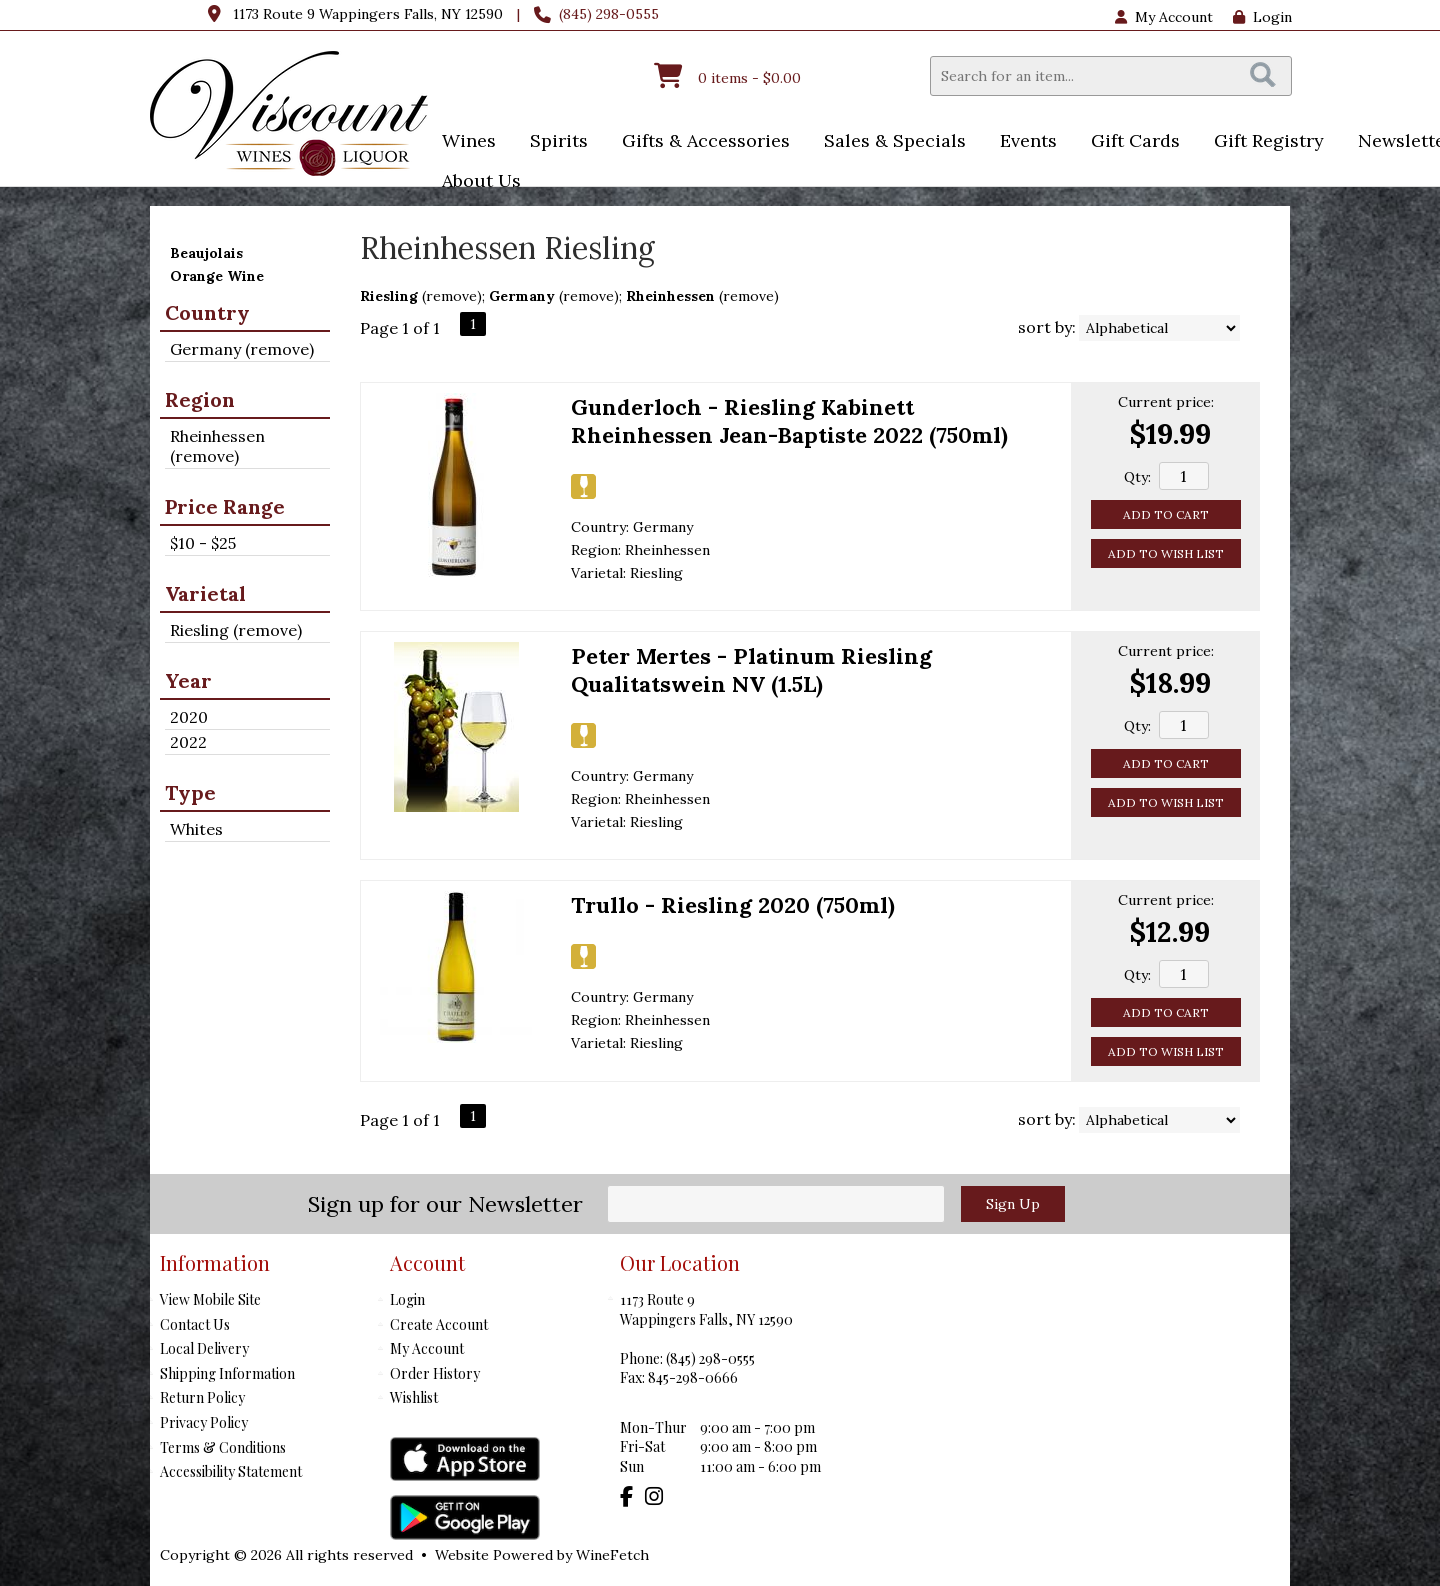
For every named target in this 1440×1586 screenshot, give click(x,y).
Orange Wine (217, 276)
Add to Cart (1166, 514)
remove (451, 296)
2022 (188, 742)
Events (1022, 142)
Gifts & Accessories (699, 142)
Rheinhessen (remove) (217, 446)
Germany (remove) (242, 349)
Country (207, 312)
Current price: (1166, 402)
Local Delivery (204, 1348)
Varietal (205, 593)
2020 (189, 717)
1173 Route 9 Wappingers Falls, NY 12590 (368, 14)
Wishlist (414, 1397)
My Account (427, 1348)
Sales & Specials (888, 142)
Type (190, 792)
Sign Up (1013, 1204)
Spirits (552, 142)
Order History (435, 1373)
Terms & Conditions (223, 1447)
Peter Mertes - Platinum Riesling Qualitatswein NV (751, 670)
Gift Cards (1135, 140)
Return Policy (202, 1397)
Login (1262, 17)
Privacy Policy (204, 1422)
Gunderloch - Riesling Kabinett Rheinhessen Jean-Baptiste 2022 (789, 421)
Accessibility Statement (231, 1471)
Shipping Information (227, 1373)
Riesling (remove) (236, 630)
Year (188, 680)
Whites (196, 829)
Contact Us (195, 1324)
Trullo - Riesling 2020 (733, 905)
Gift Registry (1269, 140)
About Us (475, 182)
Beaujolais (206, 253)
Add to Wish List (1166, 553)
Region (200, 399)
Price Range (225, 506)
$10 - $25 (203, 543)
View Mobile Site (210, 1299)
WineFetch (612, 1555)
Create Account (439, 1324)
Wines (462, 142)
